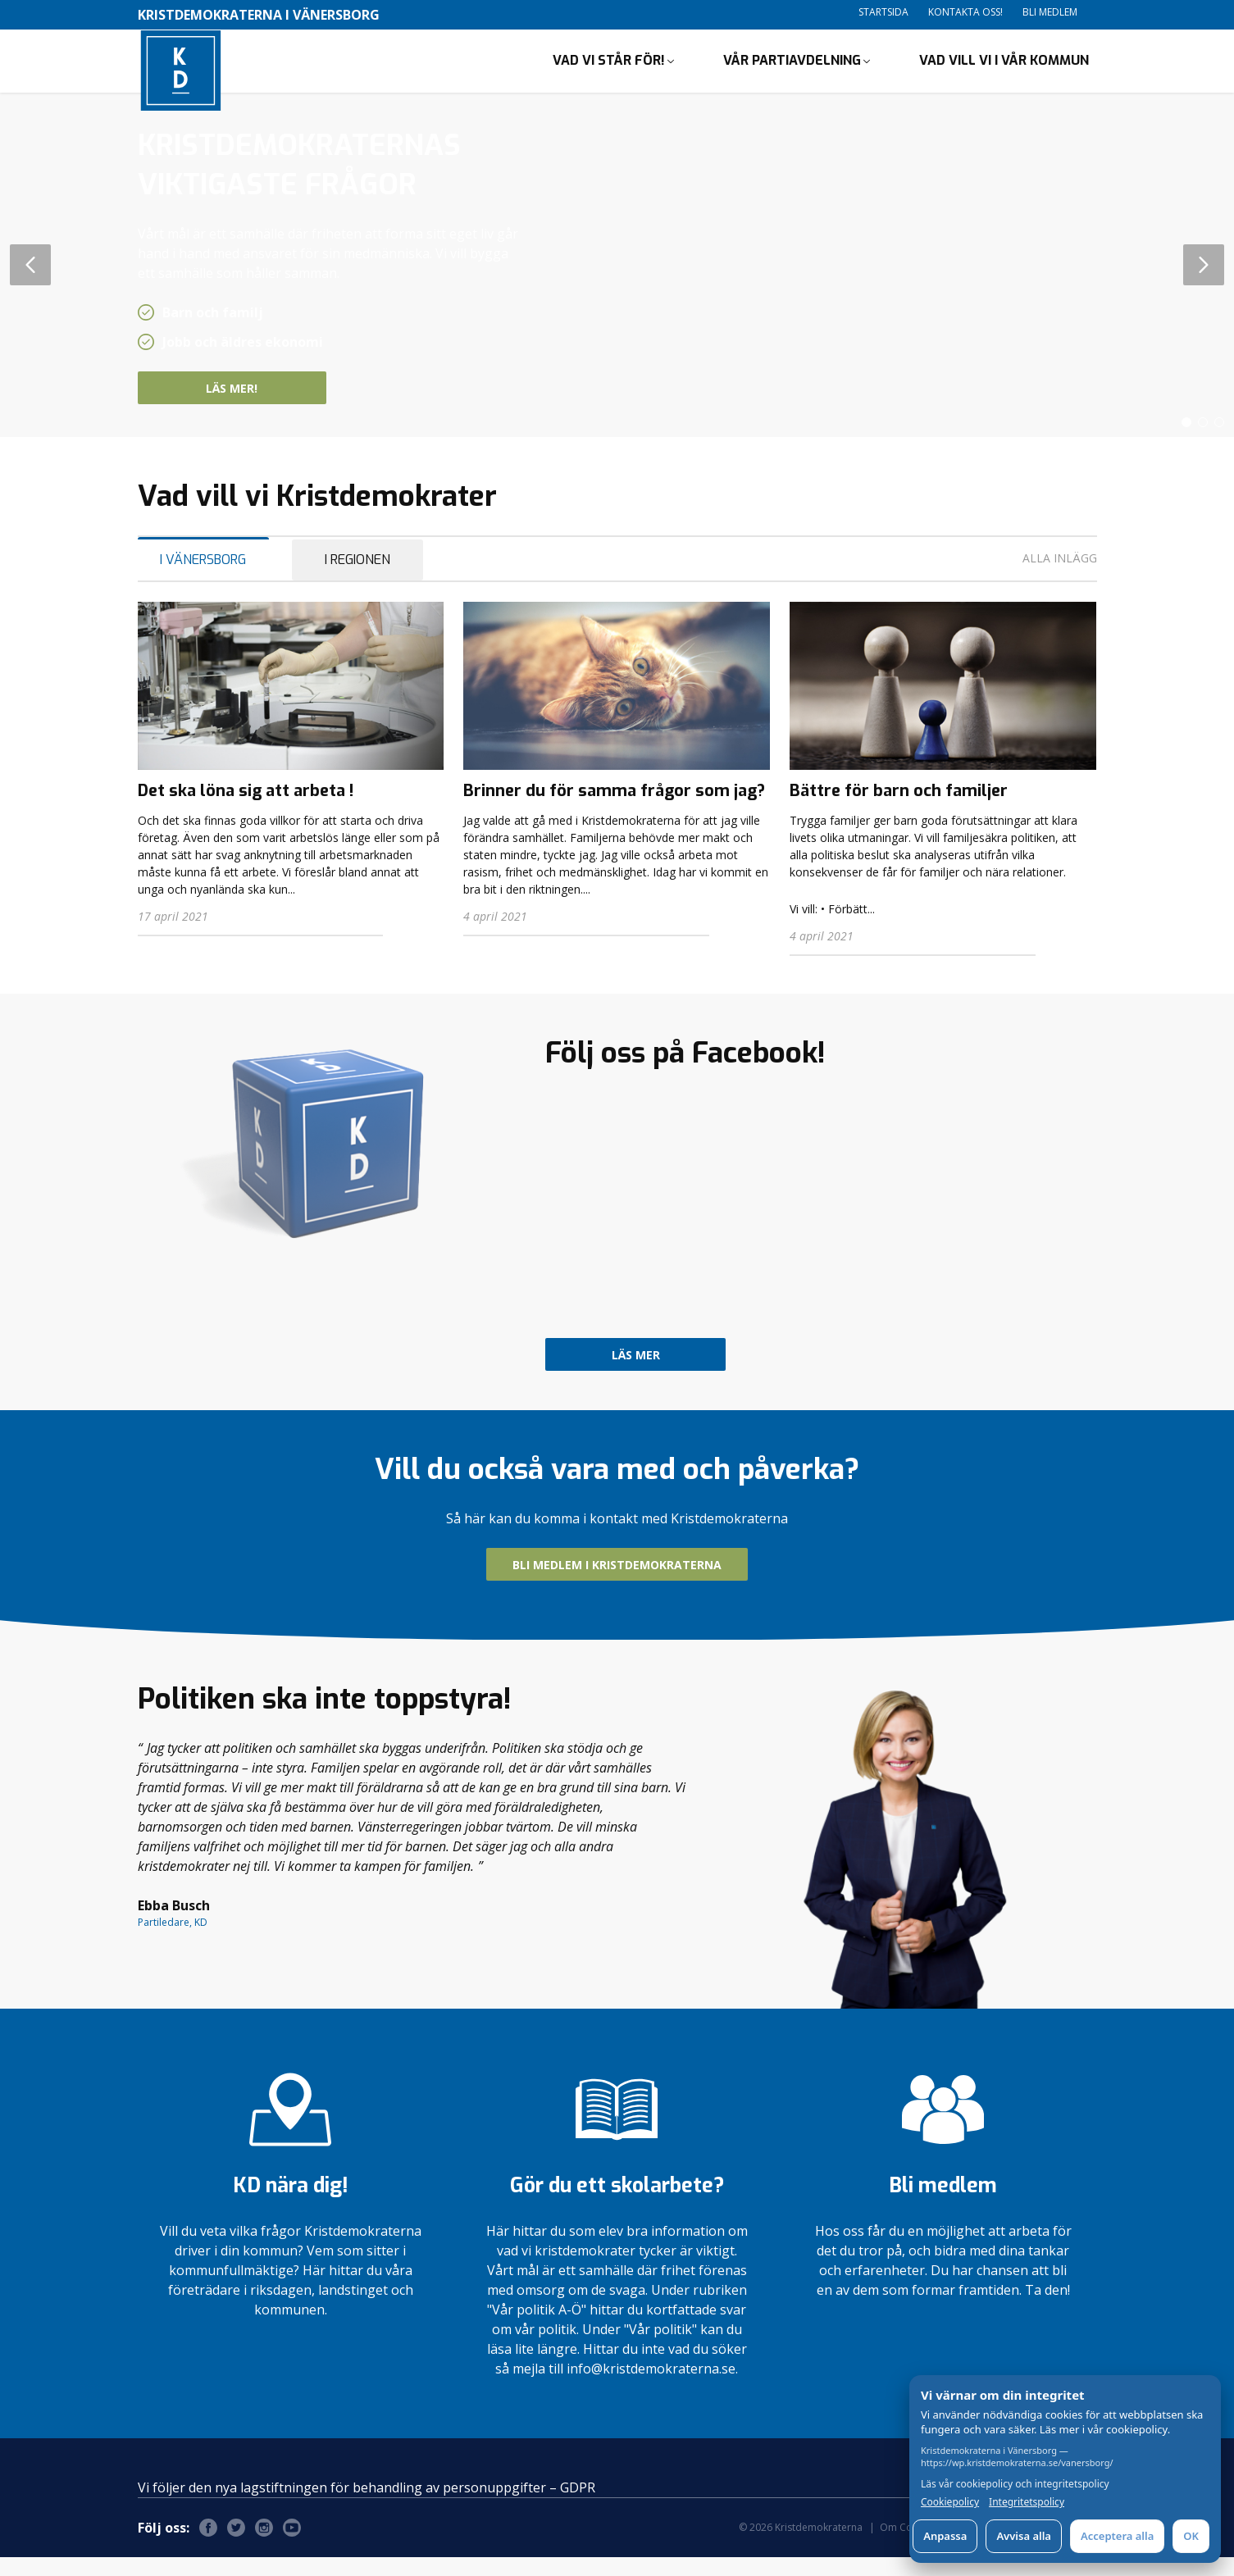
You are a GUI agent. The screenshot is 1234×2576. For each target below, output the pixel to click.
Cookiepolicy (950, 2502)
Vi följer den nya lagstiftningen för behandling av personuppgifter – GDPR (366, 2506)
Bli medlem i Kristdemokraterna (617, 1583)
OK (1191, 2535)
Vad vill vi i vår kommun (1004, 70)
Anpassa (945, 2535)
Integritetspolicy (1026, 2502)
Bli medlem (1049, 12)
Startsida (883, 12)
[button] (1186, 441)
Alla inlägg (1059, 577)
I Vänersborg (203, 578)
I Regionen (357, 578)
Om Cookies (908, 2546)
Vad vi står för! (609, 70)
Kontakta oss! (965, 12)
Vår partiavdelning (792, 70)
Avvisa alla (1023, 2535)
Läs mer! (261, 407)
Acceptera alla (1117, 2535)
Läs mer (636, 1373)
